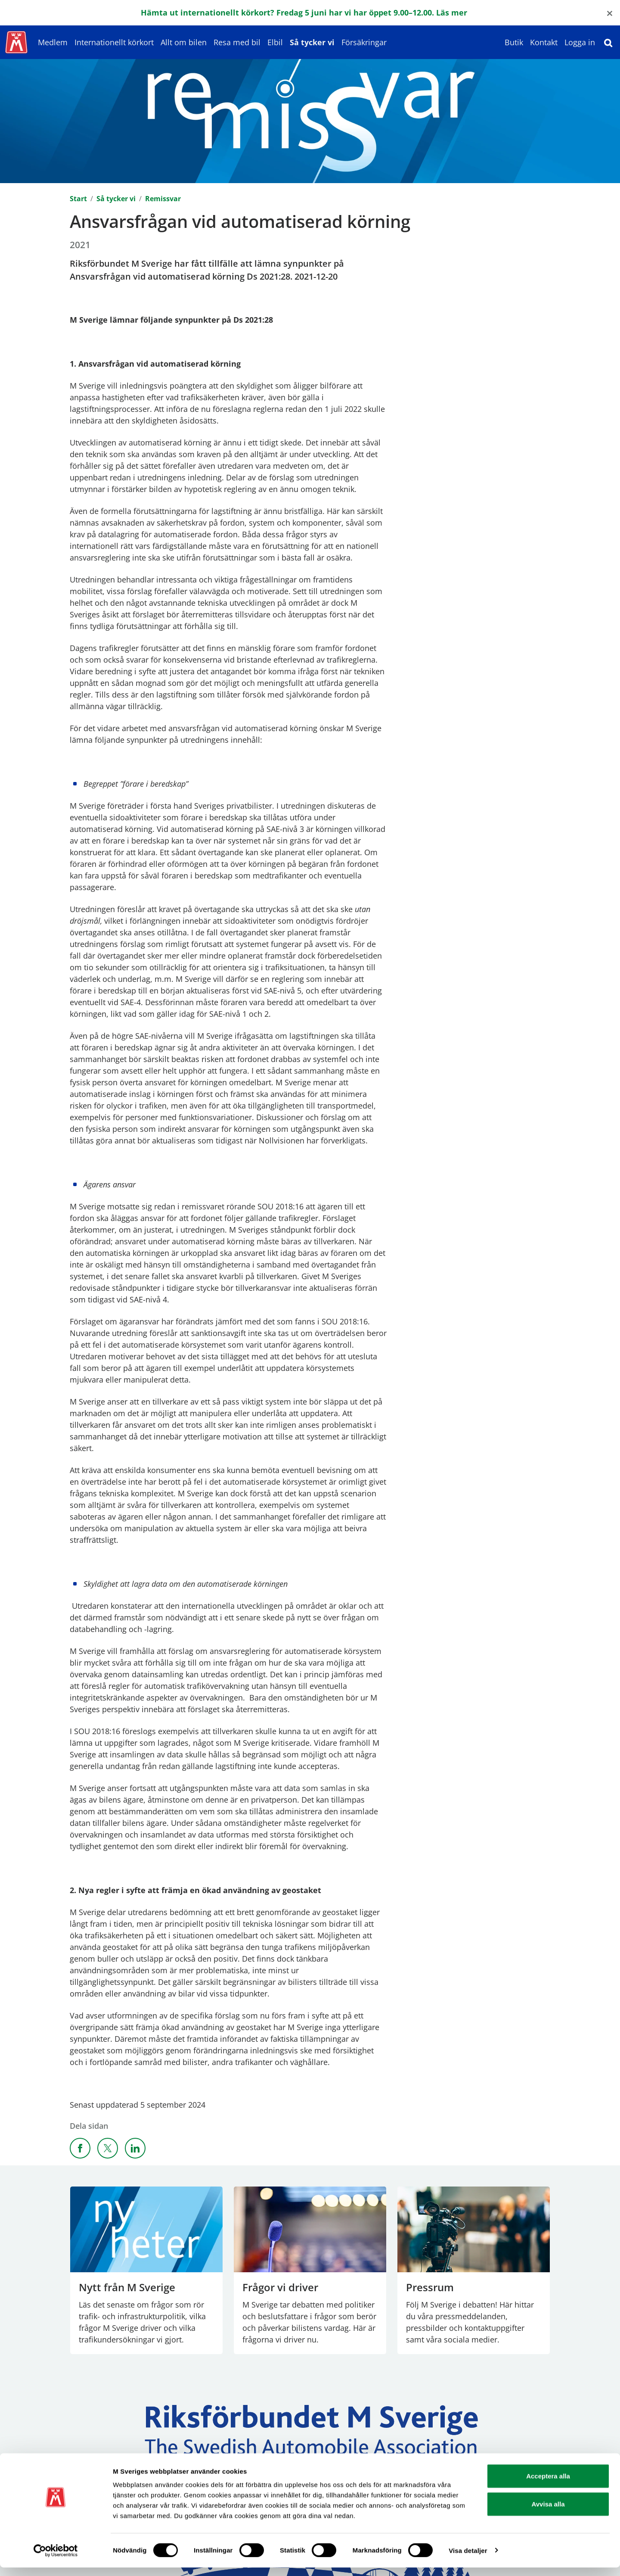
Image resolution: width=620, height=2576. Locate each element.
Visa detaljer (468, 2559)
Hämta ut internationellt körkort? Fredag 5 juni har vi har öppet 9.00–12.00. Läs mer (305, 12)
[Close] (609, 12)
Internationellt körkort (114, 42)
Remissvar (163, 198)
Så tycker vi (312, 42)
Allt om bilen (184, 42)
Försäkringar (364, 42)
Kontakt (544, 42)
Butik (514, 42)
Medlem (53, 42)
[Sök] (608, 42)
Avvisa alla (548, 2513)
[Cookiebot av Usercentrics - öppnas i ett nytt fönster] (55, 2559)
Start (78, 198)
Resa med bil (237, 42)
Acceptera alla (548, 2484)
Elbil (275, 42)
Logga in (579, 42)
